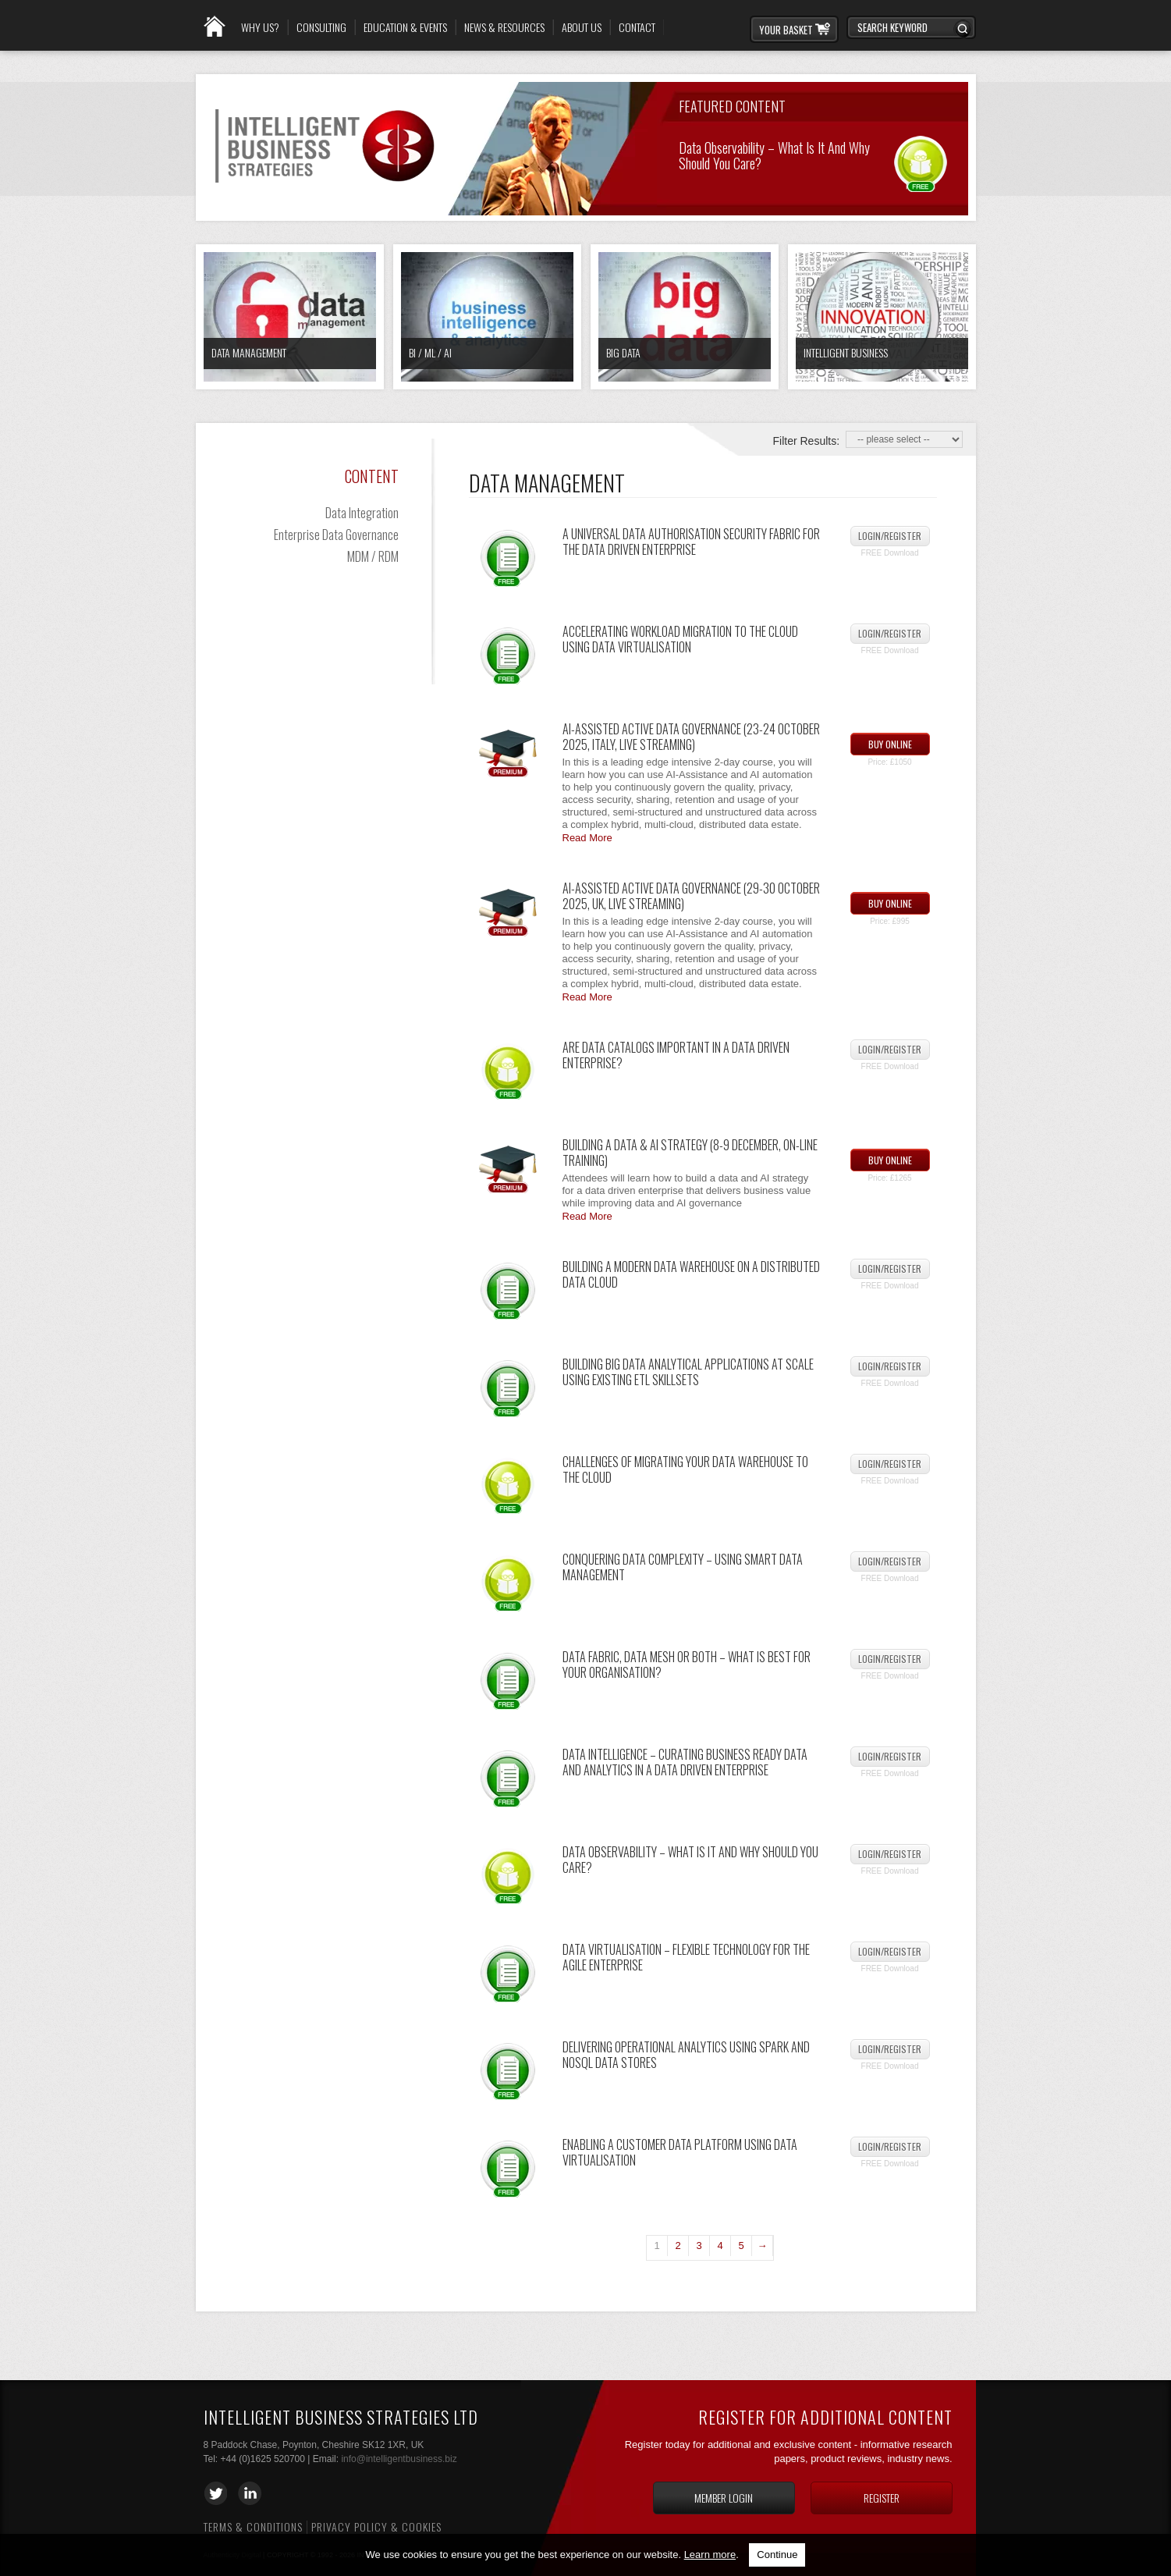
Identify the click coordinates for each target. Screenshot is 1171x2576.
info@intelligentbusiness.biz (398, 2458)
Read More (587, 838)
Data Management (248, 352)
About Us (581, 27)
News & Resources (504, 27)
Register (882, 2497)
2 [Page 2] (677, 2245)
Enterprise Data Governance (336, 534)
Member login (723, 2497)
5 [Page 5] (740, 2245)
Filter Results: (806, 441)
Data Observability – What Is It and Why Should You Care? (774, 154)
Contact (637, 27)
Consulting (321, 27)
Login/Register (889, 535)
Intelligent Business (846, 352)
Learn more (710, 2554)
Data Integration (362, 512)
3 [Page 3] (698, 2245)
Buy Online (890, 744)
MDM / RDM (373, 556)
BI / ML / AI (430, 352)
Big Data (623, 352)
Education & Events (405, 27)
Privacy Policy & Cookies (376, 2526)
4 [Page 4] (719, 2245)
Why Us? (260, 27)
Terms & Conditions (253, 2526)
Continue (777, 2554)
